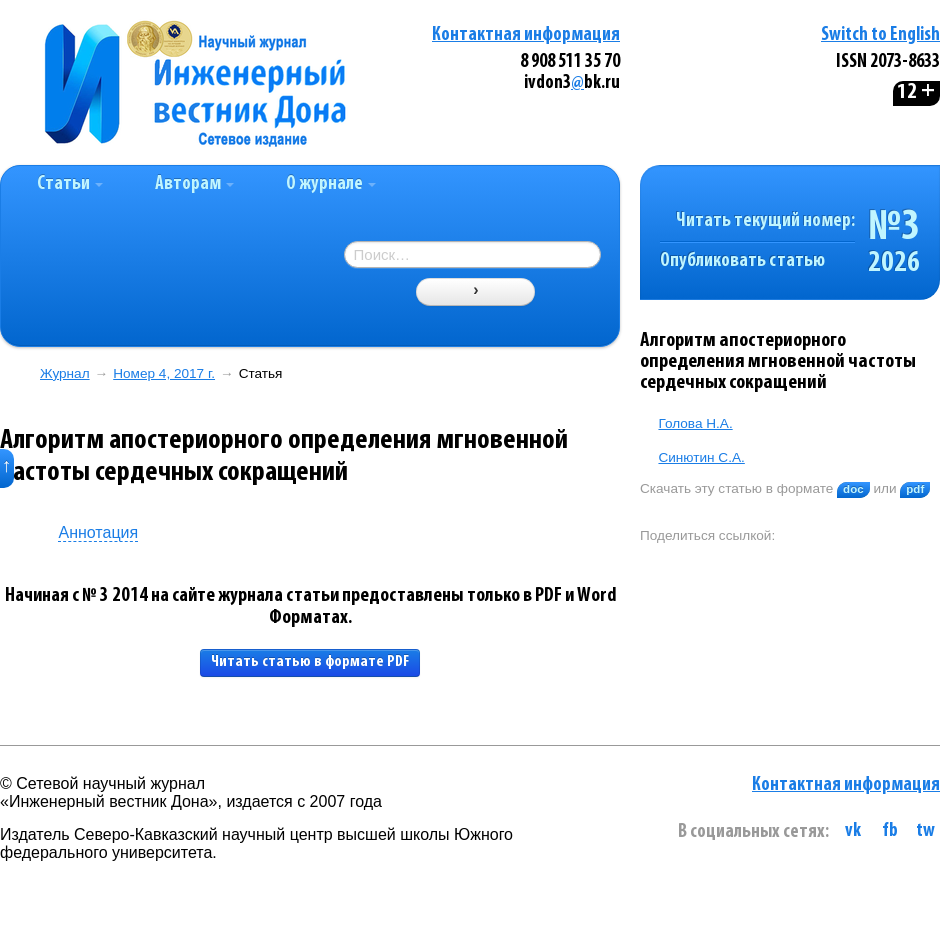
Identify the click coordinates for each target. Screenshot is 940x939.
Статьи (70, 184)
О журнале (331, 184)
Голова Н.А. (695, 423)
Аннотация (98, 532)
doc (853, 489)
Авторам (194, 184)
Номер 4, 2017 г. (164, 373)
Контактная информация (526, 35)
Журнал (65, 373)
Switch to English (880, 35)
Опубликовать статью (742, 261)
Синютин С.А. (701, 457)
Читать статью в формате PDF (310, 662)
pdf (915, 489)
